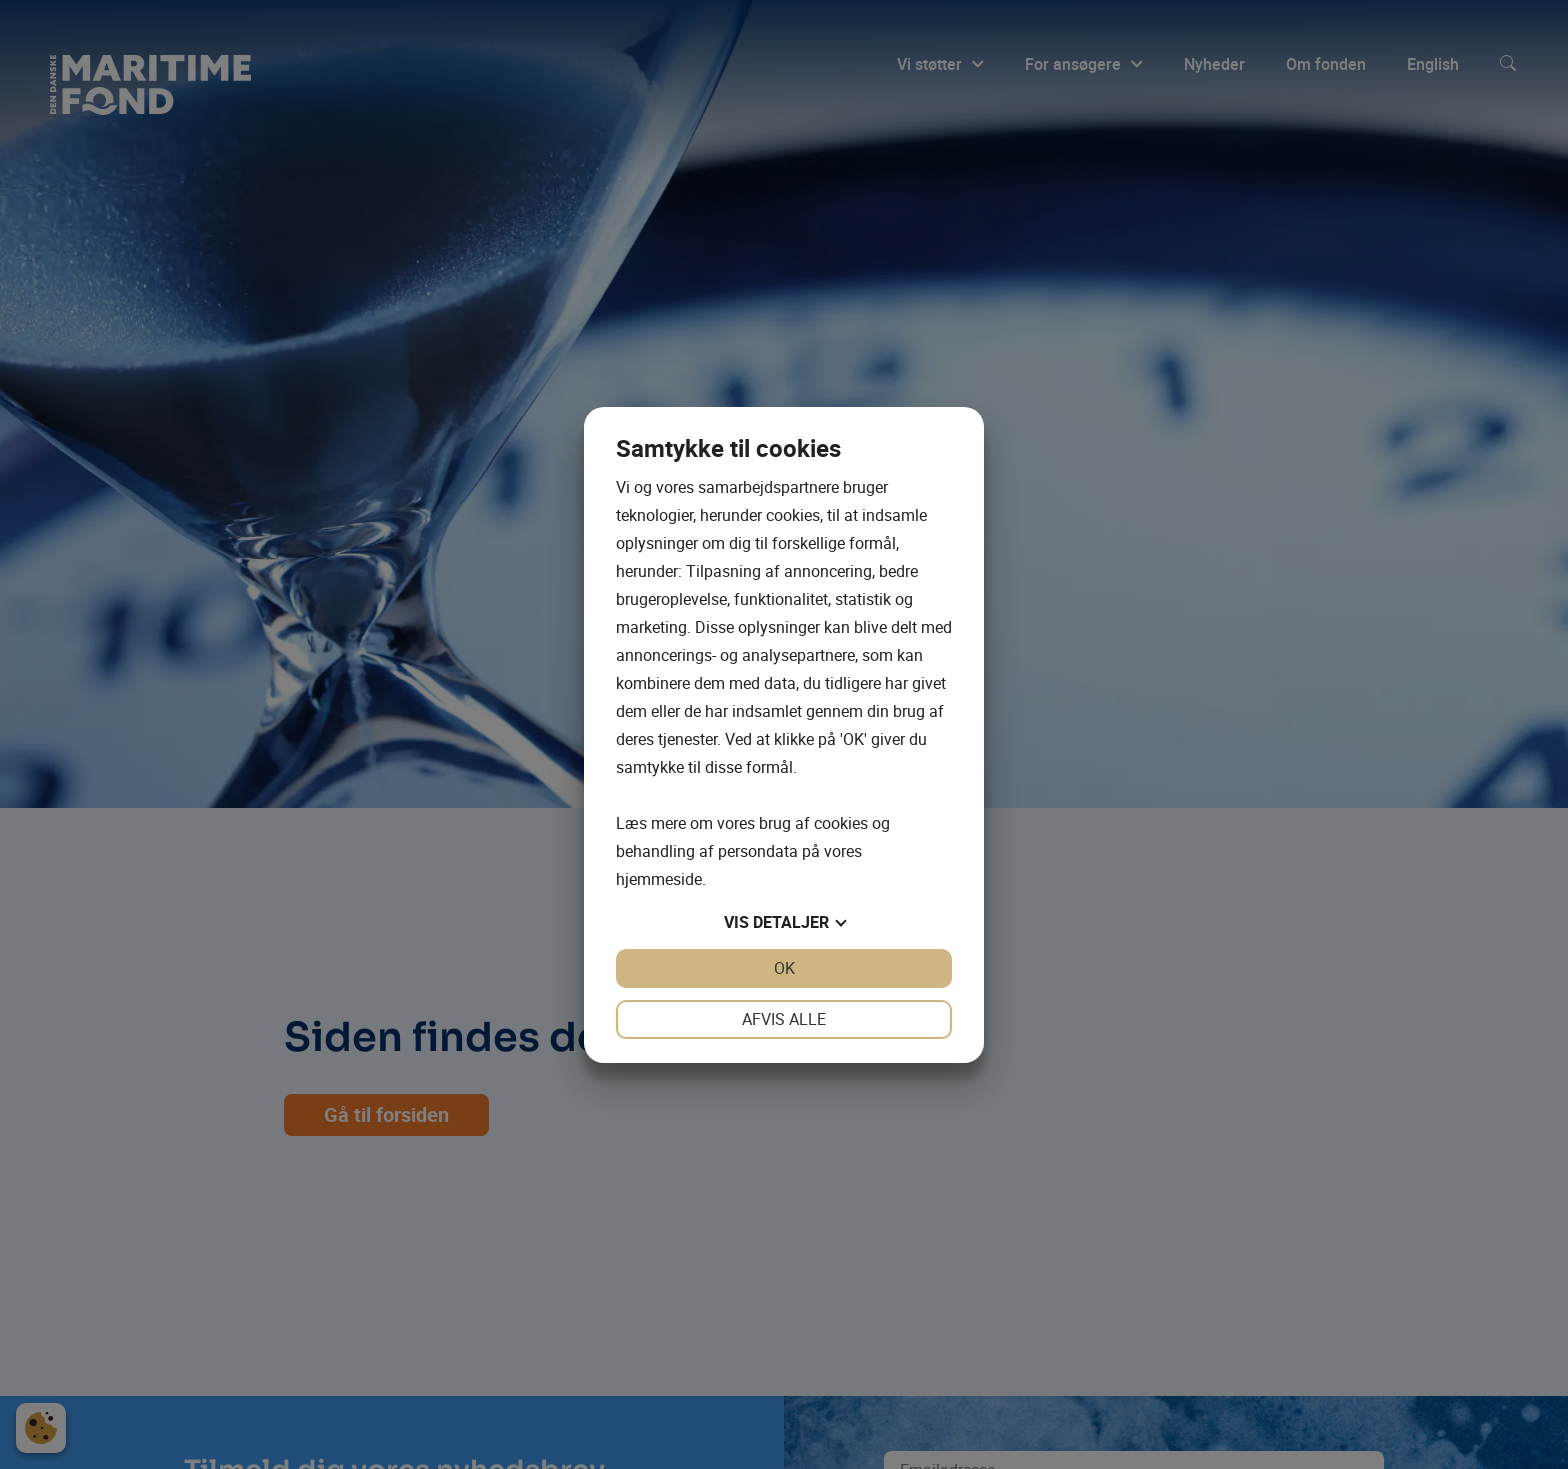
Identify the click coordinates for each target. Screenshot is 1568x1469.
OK (784, 968)
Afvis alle (784, 1019)
